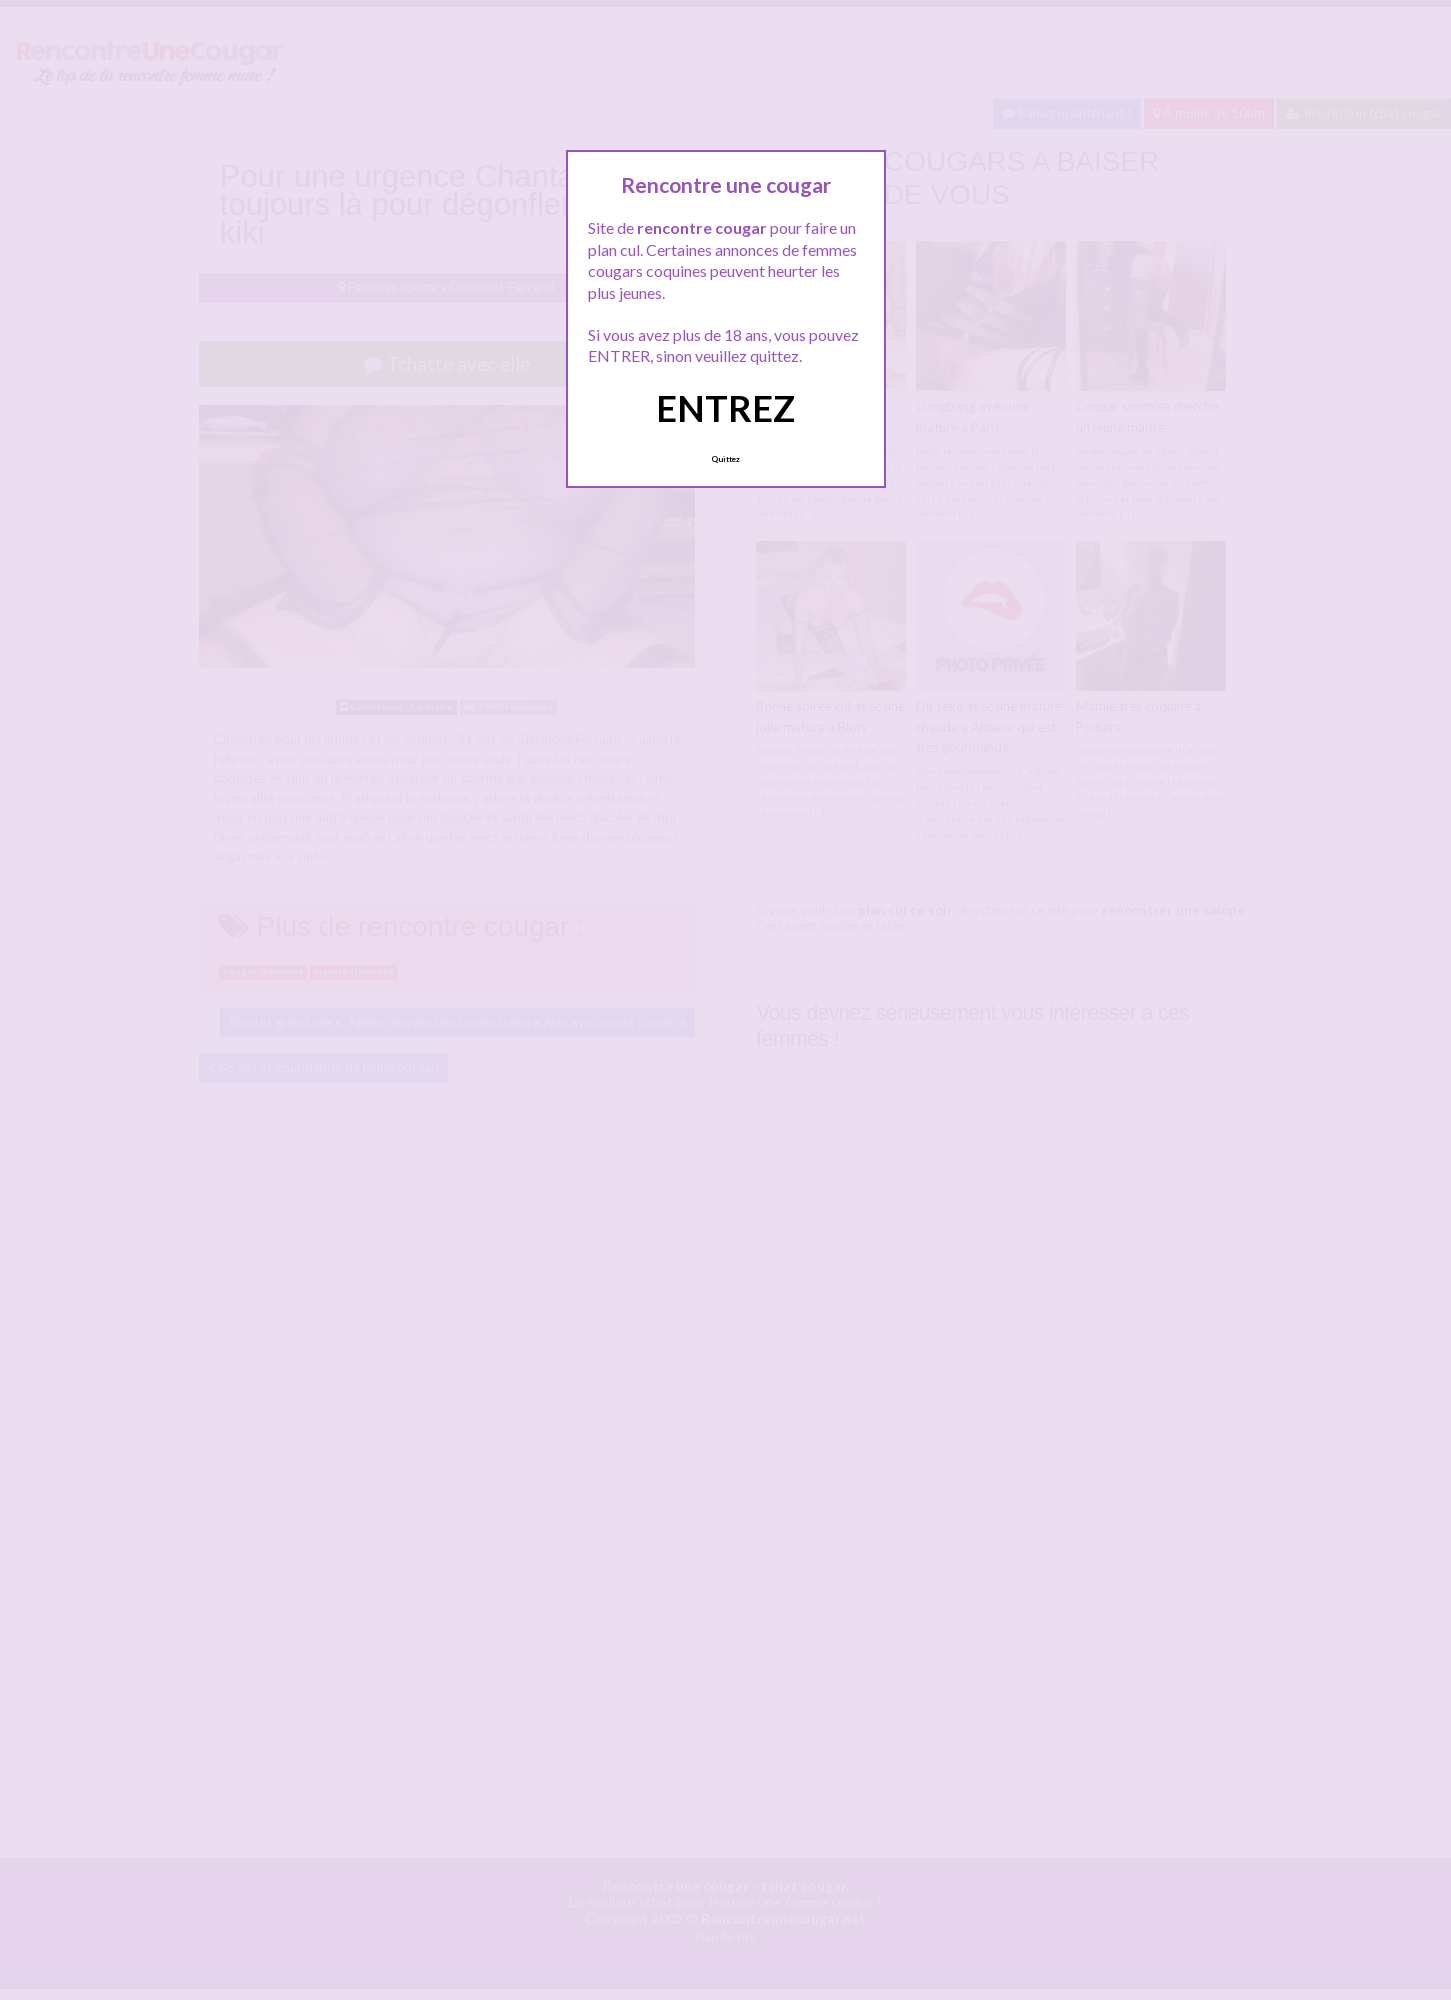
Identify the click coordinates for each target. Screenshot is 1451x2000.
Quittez (725, 459)
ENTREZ (725, 408)
